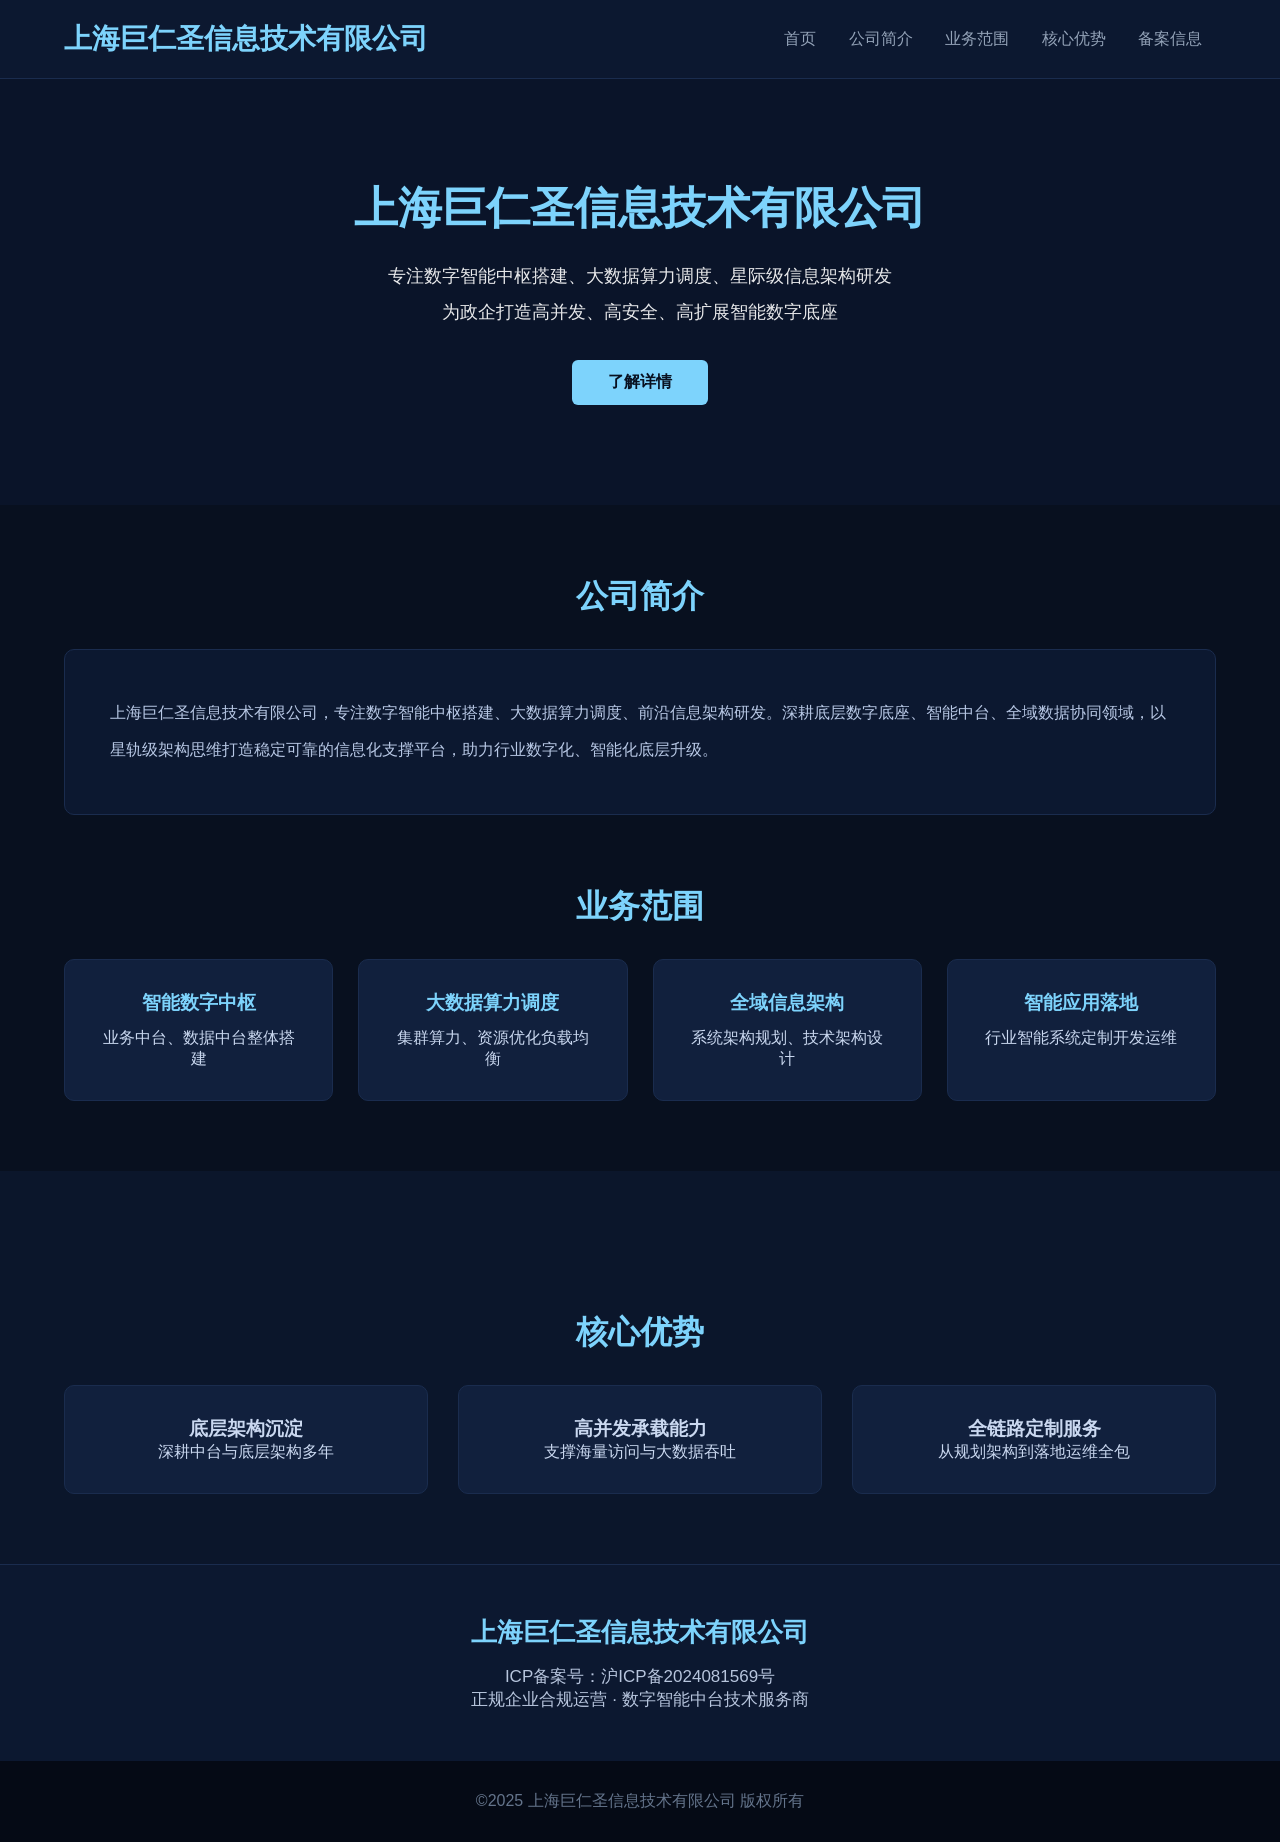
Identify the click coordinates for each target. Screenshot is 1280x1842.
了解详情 (640, 381)
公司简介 (881, 38)
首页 (800, 38)
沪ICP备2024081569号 (688, 1676)
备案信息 (1170, 38)
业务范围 (977, 38)
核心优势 (1074, 38)
